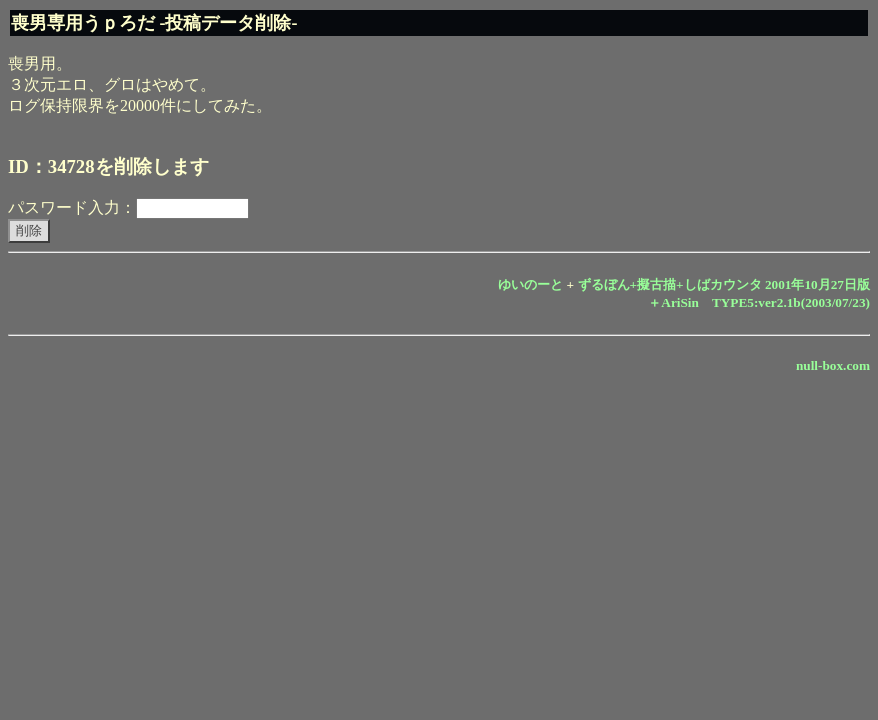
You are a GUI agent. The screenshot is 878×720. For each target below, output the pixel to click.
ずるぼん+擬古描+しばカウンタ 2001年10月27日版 (724, 284)
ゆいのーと (530, 284)
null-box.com (833, 365)
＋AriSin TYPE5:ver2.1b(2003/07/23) (759, 302)
